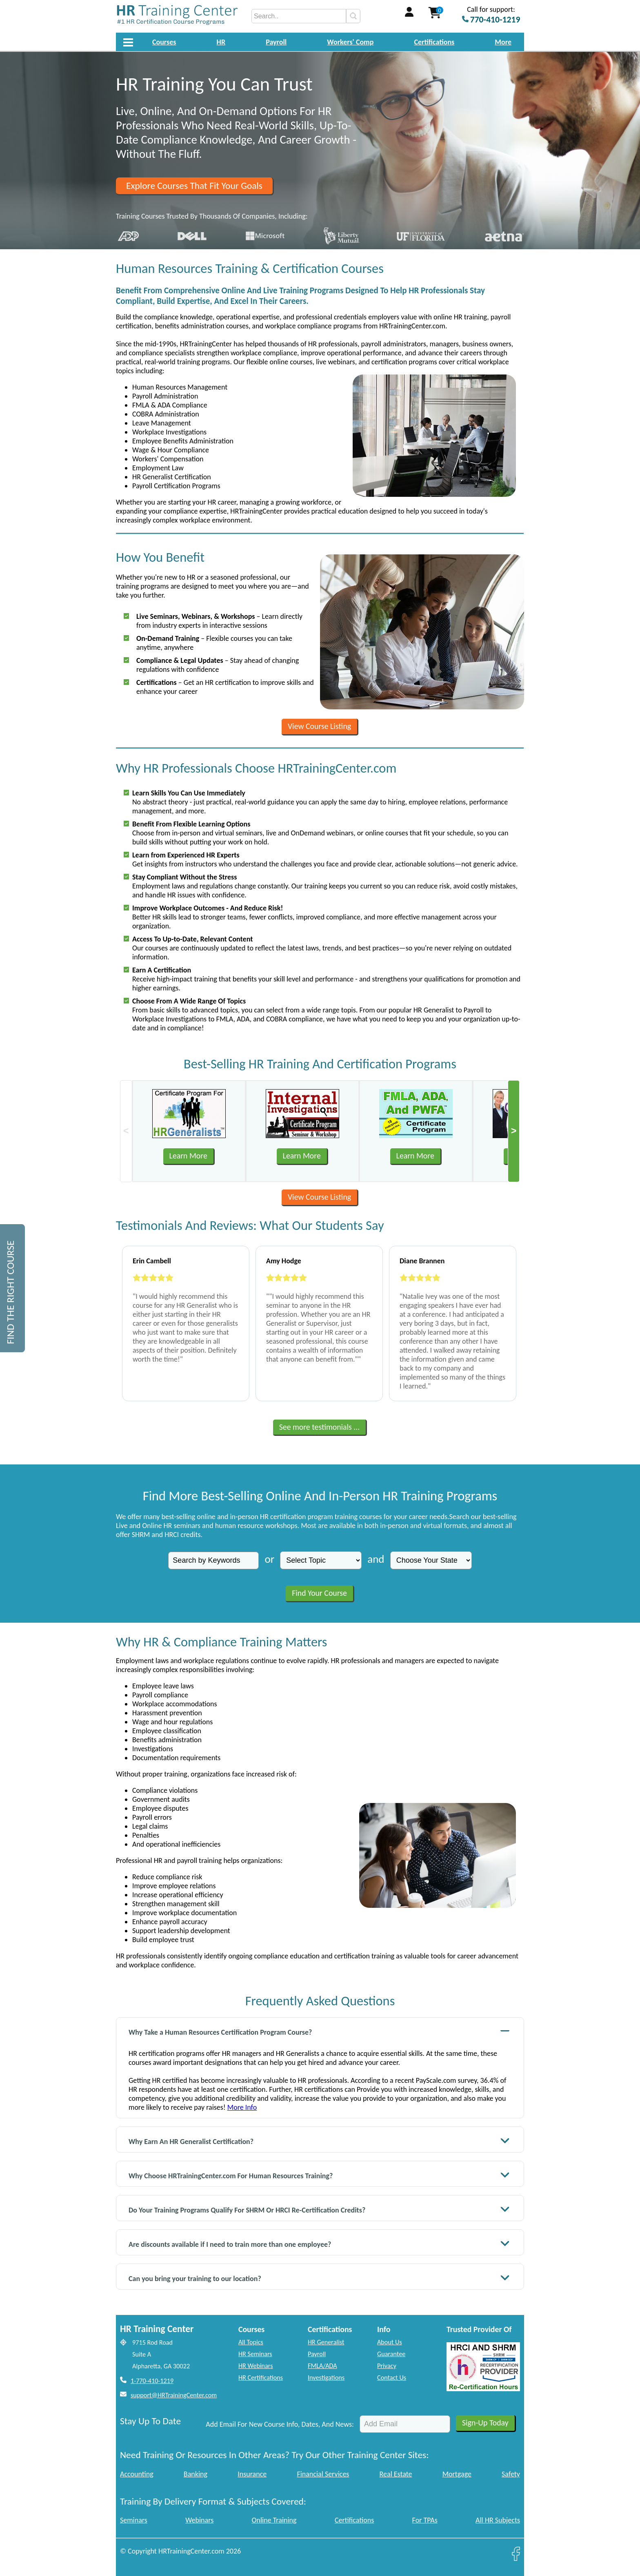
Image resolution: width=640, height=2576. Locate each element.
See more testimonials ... (319, 1427)
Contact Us (391, 2377)
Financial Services (323, 2474)
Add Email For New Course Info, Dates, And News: (280, 2424)
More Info (242, 2107)
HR (221, 42)
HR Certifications (260, 2377)
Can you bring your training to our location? (319, 2277)
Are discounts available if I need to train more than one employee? (319, 2243)
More (503, 42)
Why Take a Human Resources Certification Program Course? (319, 2031)
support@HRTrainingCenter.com (174, 2395)
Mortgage (456, 2474)
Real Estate (396, 2474)
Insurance (252, 2474)
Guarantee (391, 2354)
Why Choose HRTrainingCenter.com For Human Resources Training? (319, 2174)
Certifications (434, 42)
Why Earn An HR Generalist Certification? (319, 2140)
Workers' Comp (350, 42)
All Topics (250, 2342)
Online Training (274, 2520)
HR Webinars (255, 2366)
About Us (389, 2342)
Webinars (199, 2520)
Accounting (136, 2474)
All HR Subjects (498, 2520)
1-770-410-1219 (152, 2381)
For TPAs (425, 2520)
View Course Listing (319, 726)
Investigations (326, 2377)
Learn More (188, 1156)
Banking (195, 2474)
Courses (164, 42)
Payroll (276, 42)
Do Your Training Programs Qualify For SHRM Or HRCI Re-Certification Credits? (319, 2209)
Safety (511, 2474)
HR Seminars (255, 2354)
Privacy (386, 2366)
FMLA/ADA (322, 2366)
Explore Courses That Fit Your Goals (194, 185)
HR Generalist (326, 2342)
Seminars (133, 2520)
